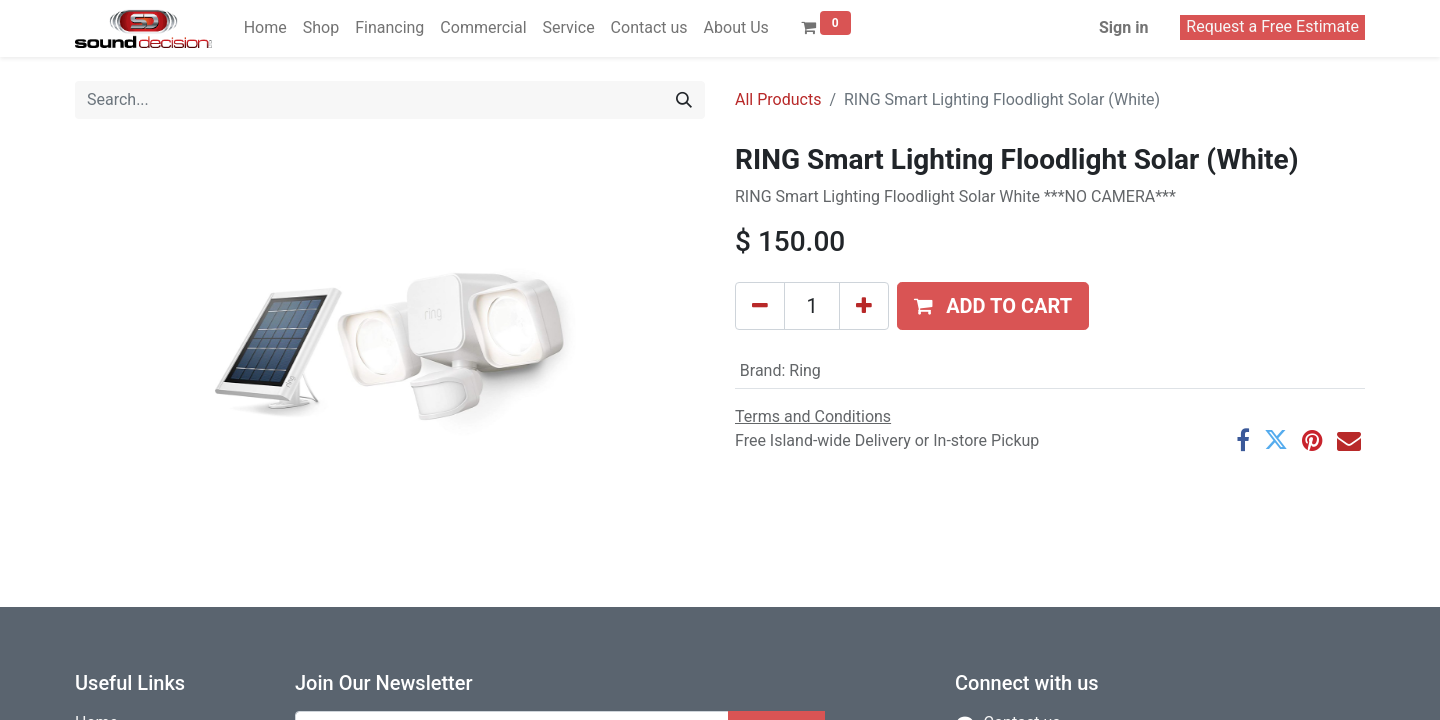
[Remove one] (760, 306)
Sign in (1123, 27)
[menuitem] (265, 28)
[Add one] (864, 306)
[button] (993, 306)
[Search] (684, 100)
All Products (778, 99)
